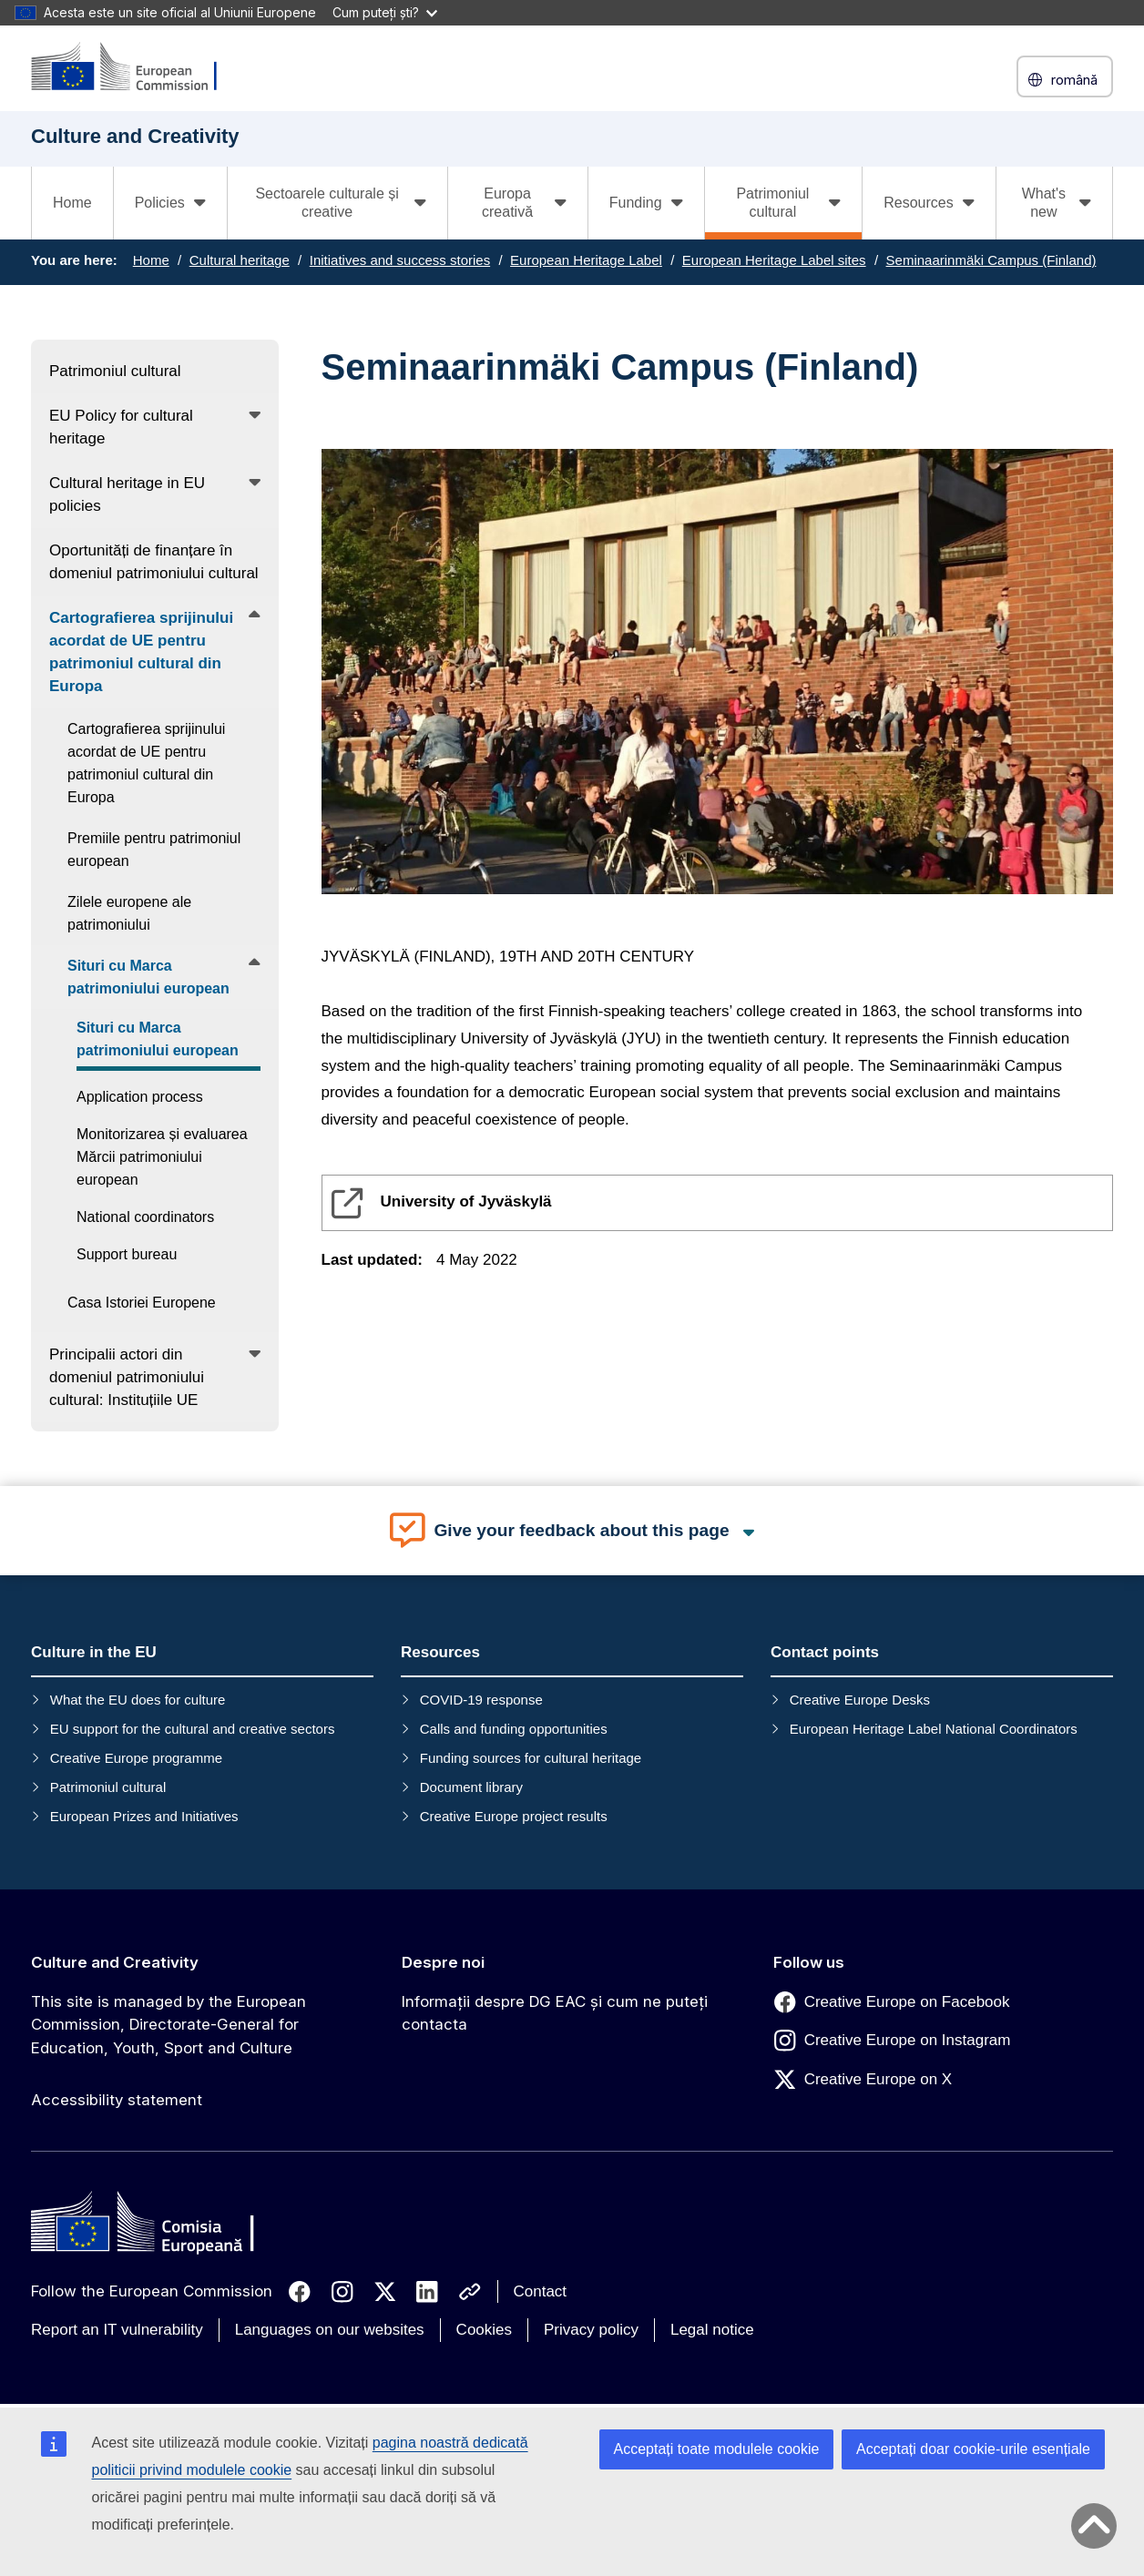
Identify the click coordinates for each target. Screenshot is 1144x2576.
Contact (540, 2291)
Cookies (484, 2329)
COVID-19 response (481, 1699)
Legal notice (712, 2329)
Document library (471, 1787)
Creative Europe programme (136, 1758)
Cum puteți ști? (384, 12)
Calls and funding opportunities (514, 1728)
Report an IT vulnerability (117, 2329)
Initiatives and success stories (400, 260)
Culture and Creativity (115, 1962)
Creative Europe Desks (860, 1699)
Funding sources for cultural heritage (530, 1758)
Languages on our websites (329, 2329)
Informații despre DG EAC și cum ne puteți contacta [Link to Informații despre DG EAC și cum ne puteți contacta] (555, 2013)
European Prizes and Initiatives (144, 1816)
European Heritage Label (586, 260)
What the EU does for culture (138, 1699)
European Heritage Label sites (774, 260)
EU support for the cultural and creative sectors (192, 1728)
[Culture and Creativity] (135, 68)
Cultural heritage (239, 260)
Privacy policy (591, 2329)
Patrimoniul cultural (108, 1787)
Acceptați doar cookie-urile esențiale (973, 2449)
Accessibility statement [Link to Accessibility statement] (116, 2100)
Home (72, 202)
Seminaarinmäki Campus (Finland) (991, 260)
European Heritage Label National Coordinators (934, 1728)
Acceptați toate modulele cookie (717, 2449)
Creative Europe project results (514, 1816)
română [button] (1065, 79)
